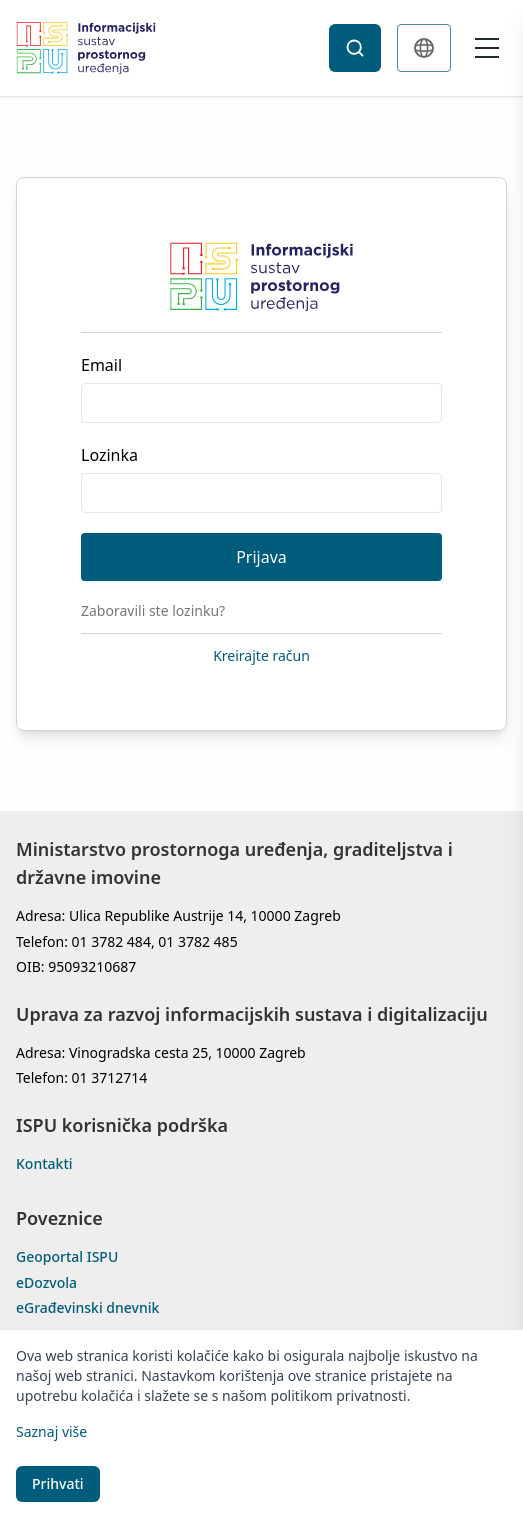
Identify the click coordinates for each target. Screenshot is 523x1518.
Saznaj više (51, 1431)
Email (101, 365)
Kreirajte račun (261, 655)
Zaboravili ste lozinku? (153, 610)
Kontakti (44, 1164)
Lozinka (109, 455)
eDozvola (46, 1283)
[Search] (355, 48)
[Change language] (424, 48)
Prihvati (58, 1483)
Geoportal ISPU (67, 1257)
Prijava (261, 557)
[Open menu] (487, 48)
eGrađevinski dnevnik (87, 1308)
